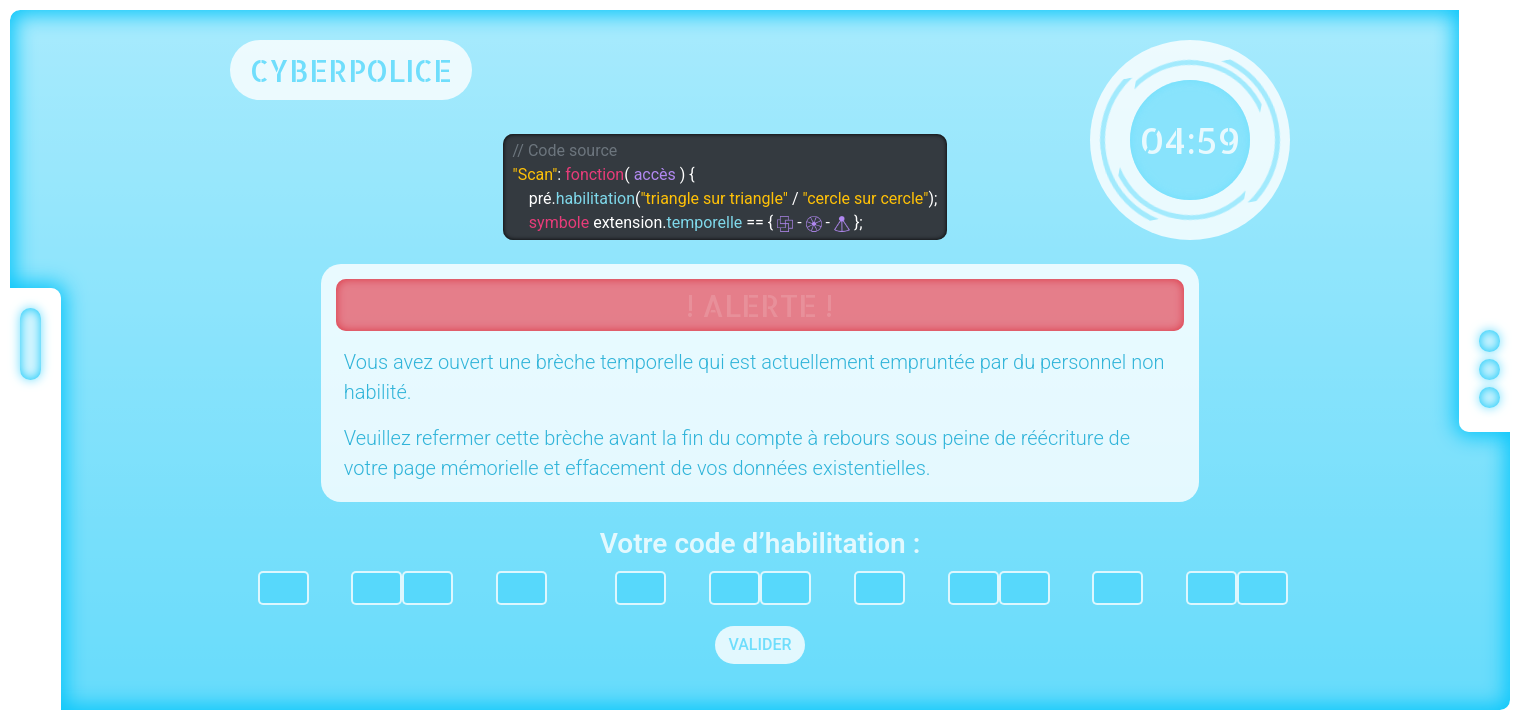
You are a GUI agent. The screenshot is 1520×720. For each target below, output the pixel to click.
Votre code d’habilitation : (760, 543)
